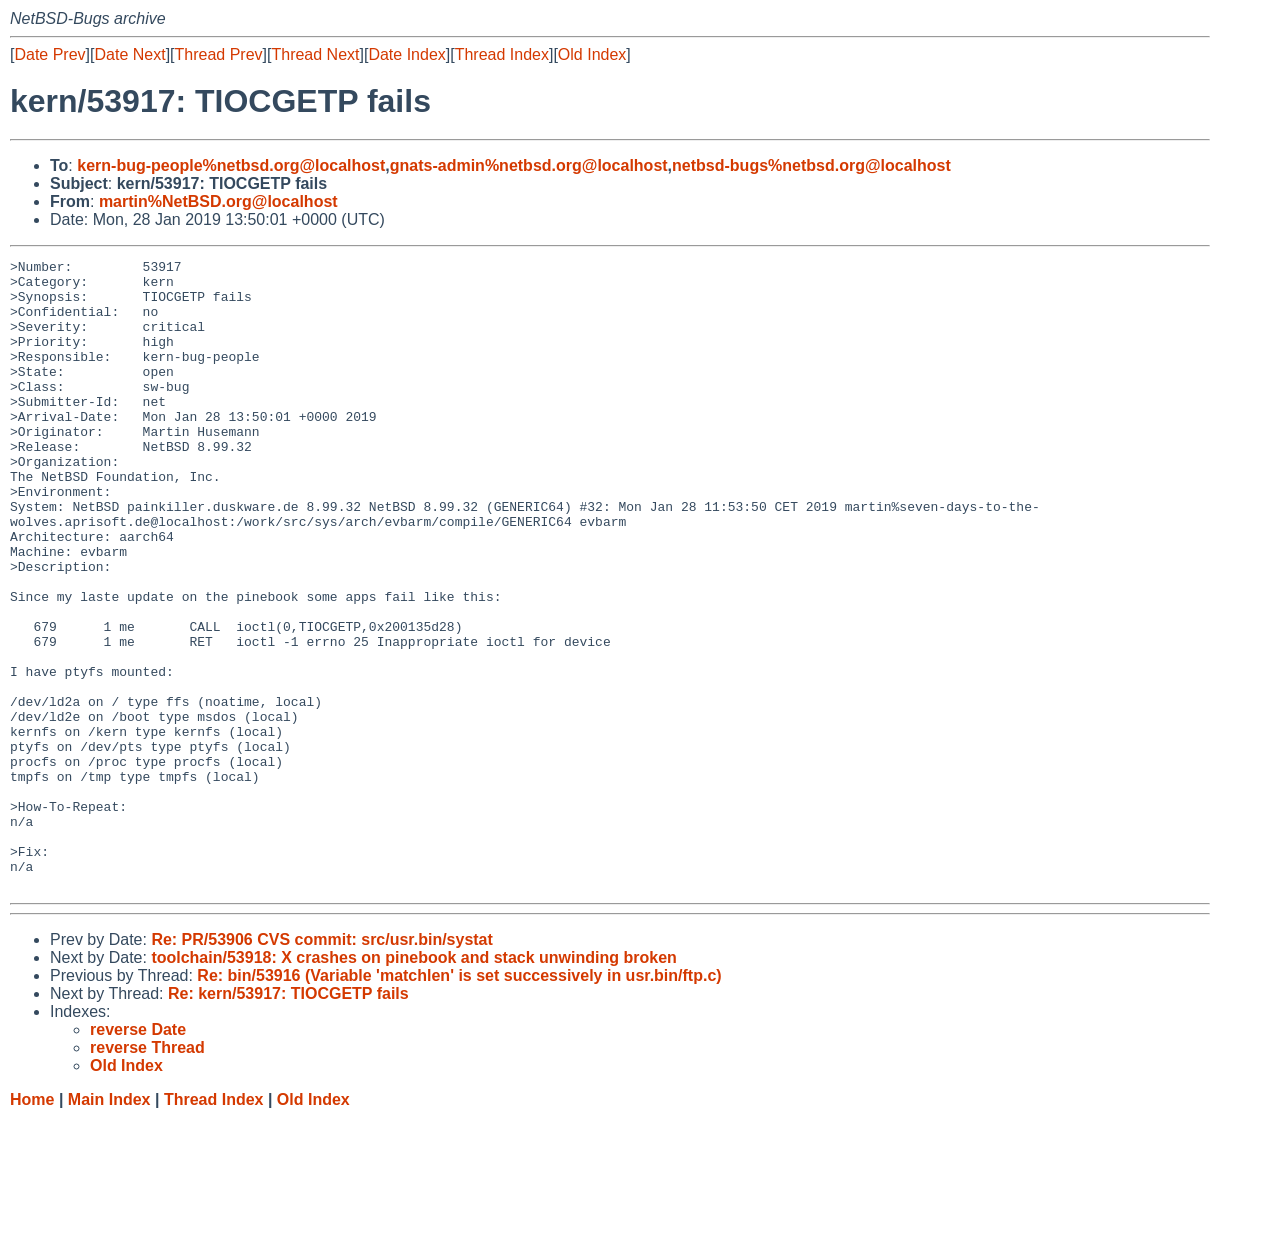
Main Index (109, 1225)
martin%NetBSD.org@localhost (218, 201)
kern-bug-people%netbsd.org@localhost (231, 165)
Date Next (129, 54)
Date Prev (49, 54)
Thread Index (502, 54)
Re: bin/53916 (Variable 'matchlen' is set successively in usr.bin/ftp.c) (459, 1101)
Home (32, 1225)
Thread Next (315, 54)
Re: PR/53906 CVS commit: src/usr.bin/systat (321, 1065)
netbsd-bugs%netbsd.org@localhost (811, 165)
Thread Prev (219, 54)
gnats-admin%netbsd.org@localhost (529, 165)
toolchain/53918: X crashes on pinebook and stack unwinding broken (413, 1083)
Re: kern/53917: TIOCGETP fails (288, 1119)
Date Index (406, 54)
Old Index (592, 54)
